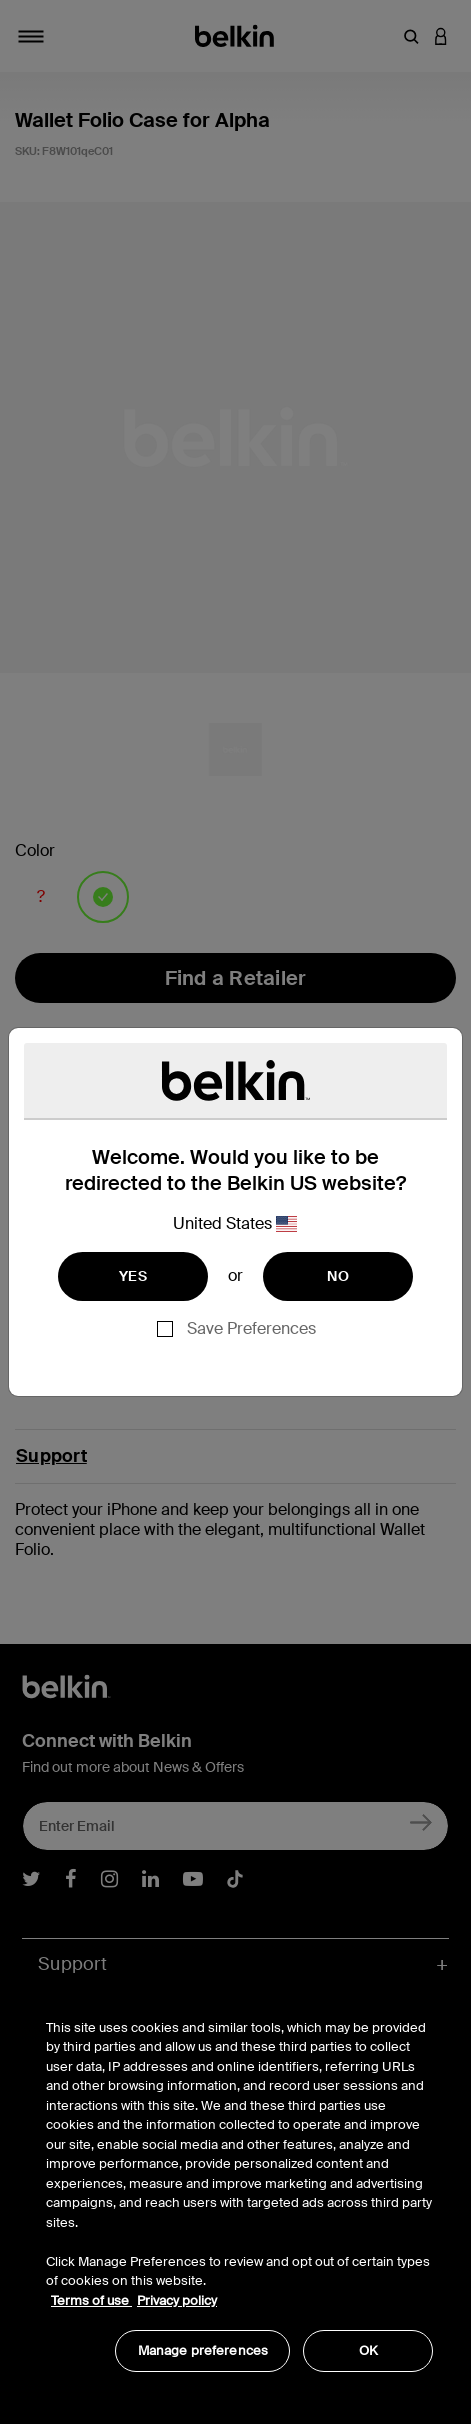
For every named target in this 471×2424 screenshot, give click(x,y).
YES (133, 1276)
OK (368, 2350)
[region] (239, 2185)
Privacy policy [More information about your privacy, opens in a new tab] (177, 2300)
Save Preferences (251, 1328)
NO (338, 1276)
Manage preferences (203, 2350)
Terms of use (91, 2300)
